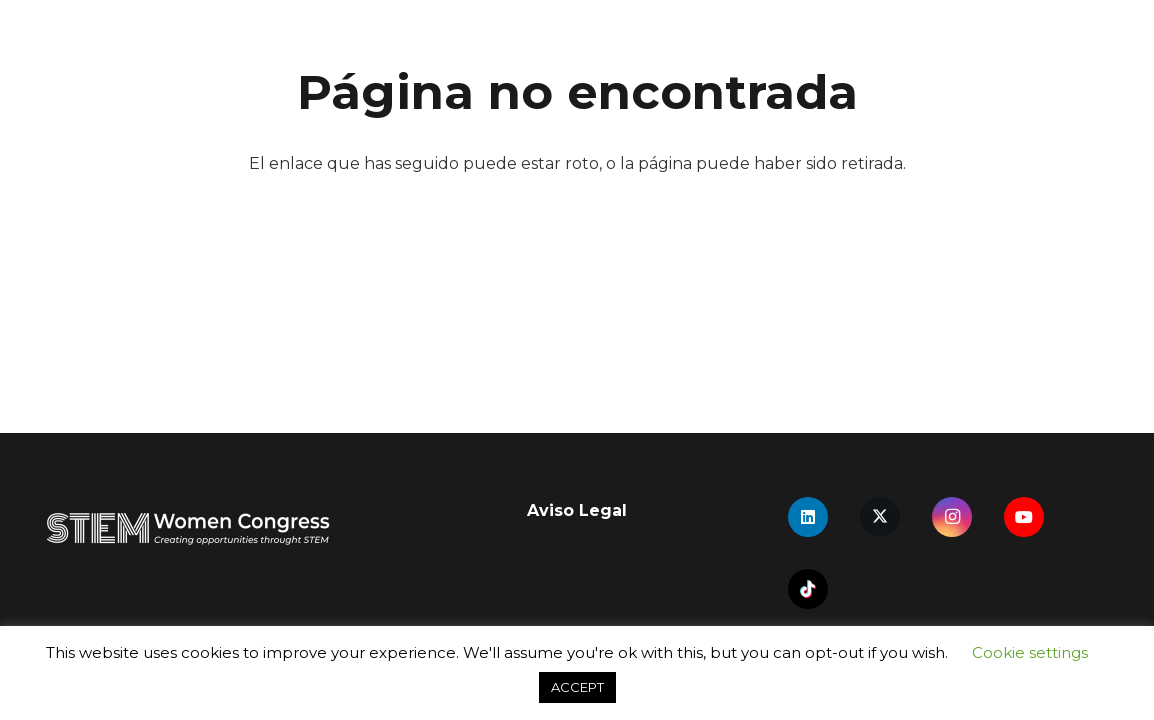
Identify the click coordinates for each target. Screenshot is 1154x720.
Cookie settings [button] (1030, 652)
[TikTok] (808, 589)
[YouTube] (1024, 517)
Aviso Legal (577, 510)
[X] (880, 517)
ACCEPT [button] (577, 687)
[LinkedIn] (808, 517)
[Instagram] (952, 517)
